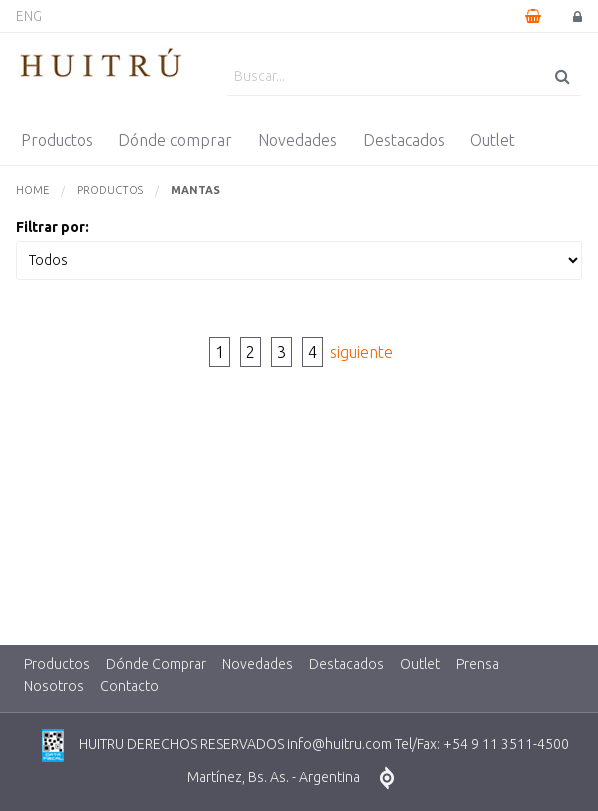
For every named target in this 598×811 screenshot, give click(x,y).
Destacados (404, 140)
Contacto (129, 686)
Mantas (195, 190)
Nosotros (54, 686)
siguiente (361, 352)
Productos (57, 140)
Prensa (477, 664)
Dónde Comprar (156, 664)
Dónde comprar (175, 140)
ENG (29, 16)
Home (32, 190)
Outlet (492, 140)
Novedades (297, 140)
